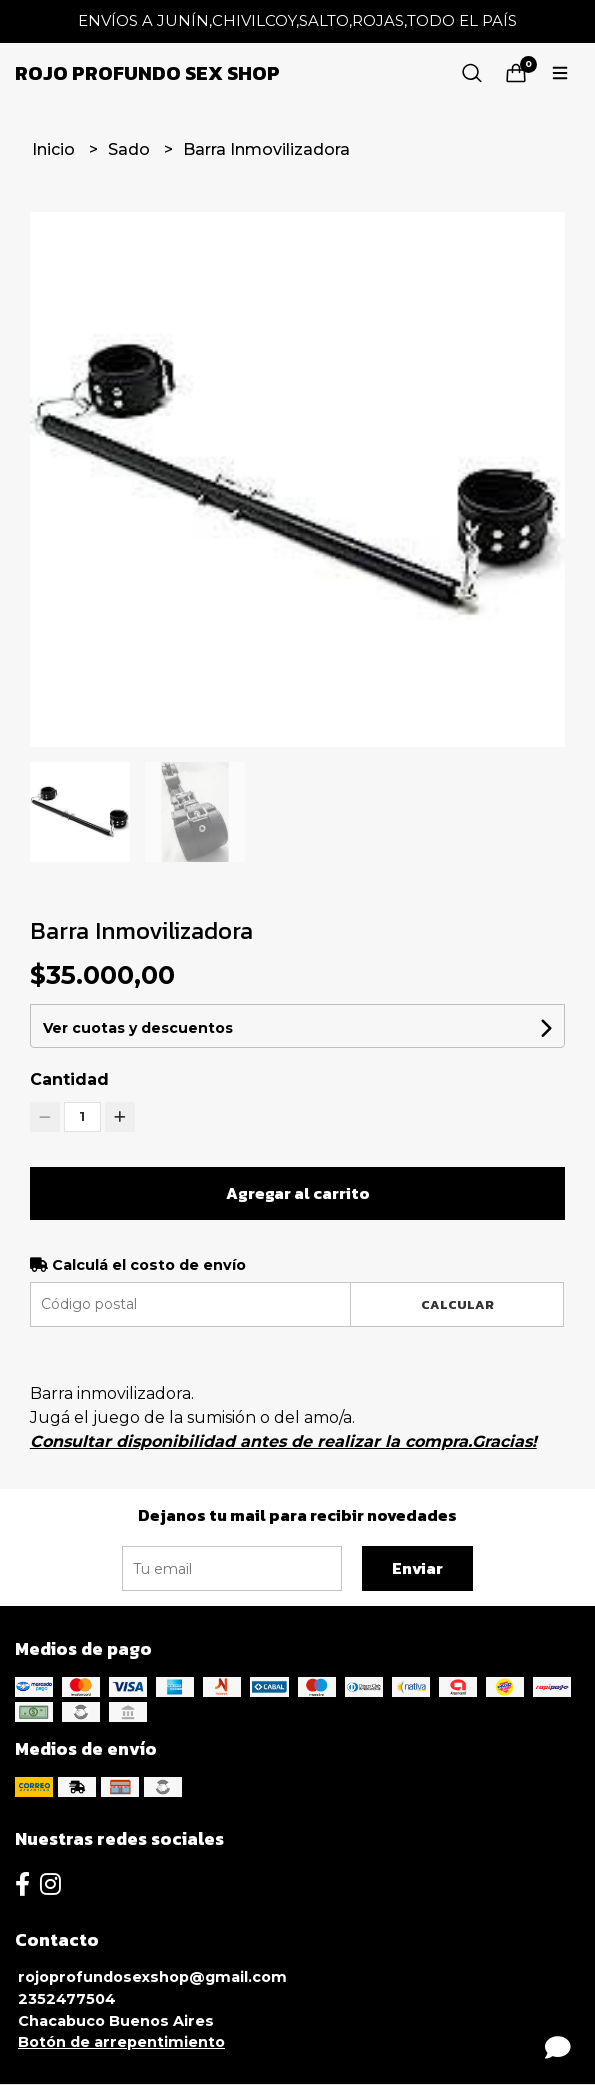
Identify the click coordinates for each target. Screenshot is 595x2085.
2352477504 (67, 1999)
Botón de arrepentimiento (121, 2042)
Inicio (55, 149)
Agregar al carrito (298, 1193)
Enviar (417, 1568)
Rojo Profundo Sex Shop (147, 73)
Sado (131, 149)
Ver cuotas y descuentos (138, 1028)
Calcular (457, 1304)
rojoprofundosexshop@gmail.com (152, 1977)
